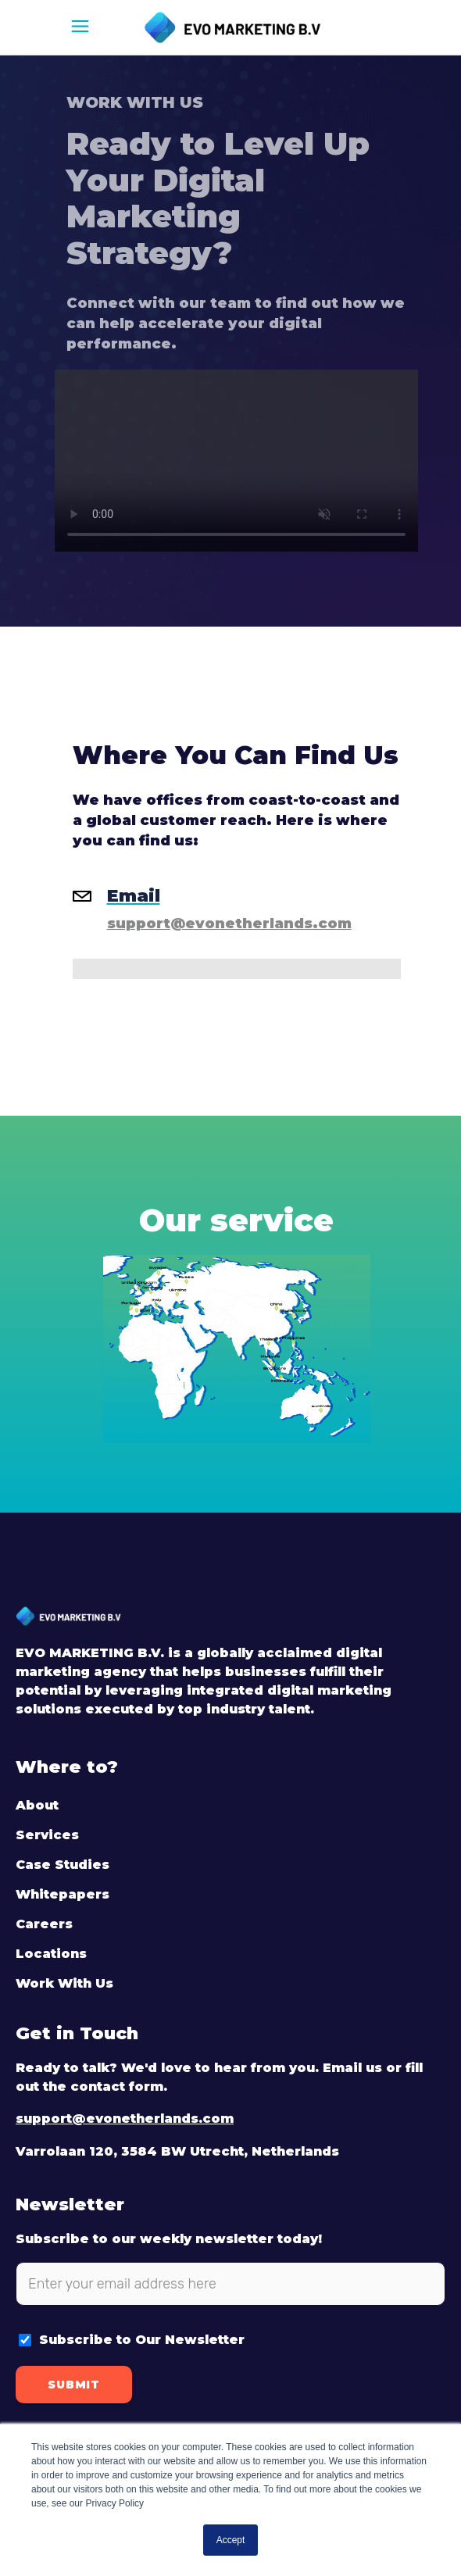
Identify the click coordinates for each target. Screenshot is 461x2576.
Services (47, 1834)
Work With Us (64, 1983)
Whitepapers (62, 1894)
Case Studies (62, 1864)
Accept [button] (230, 2540)
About (37, 1805)
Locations (51, 1953)
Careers (44, 1924)
